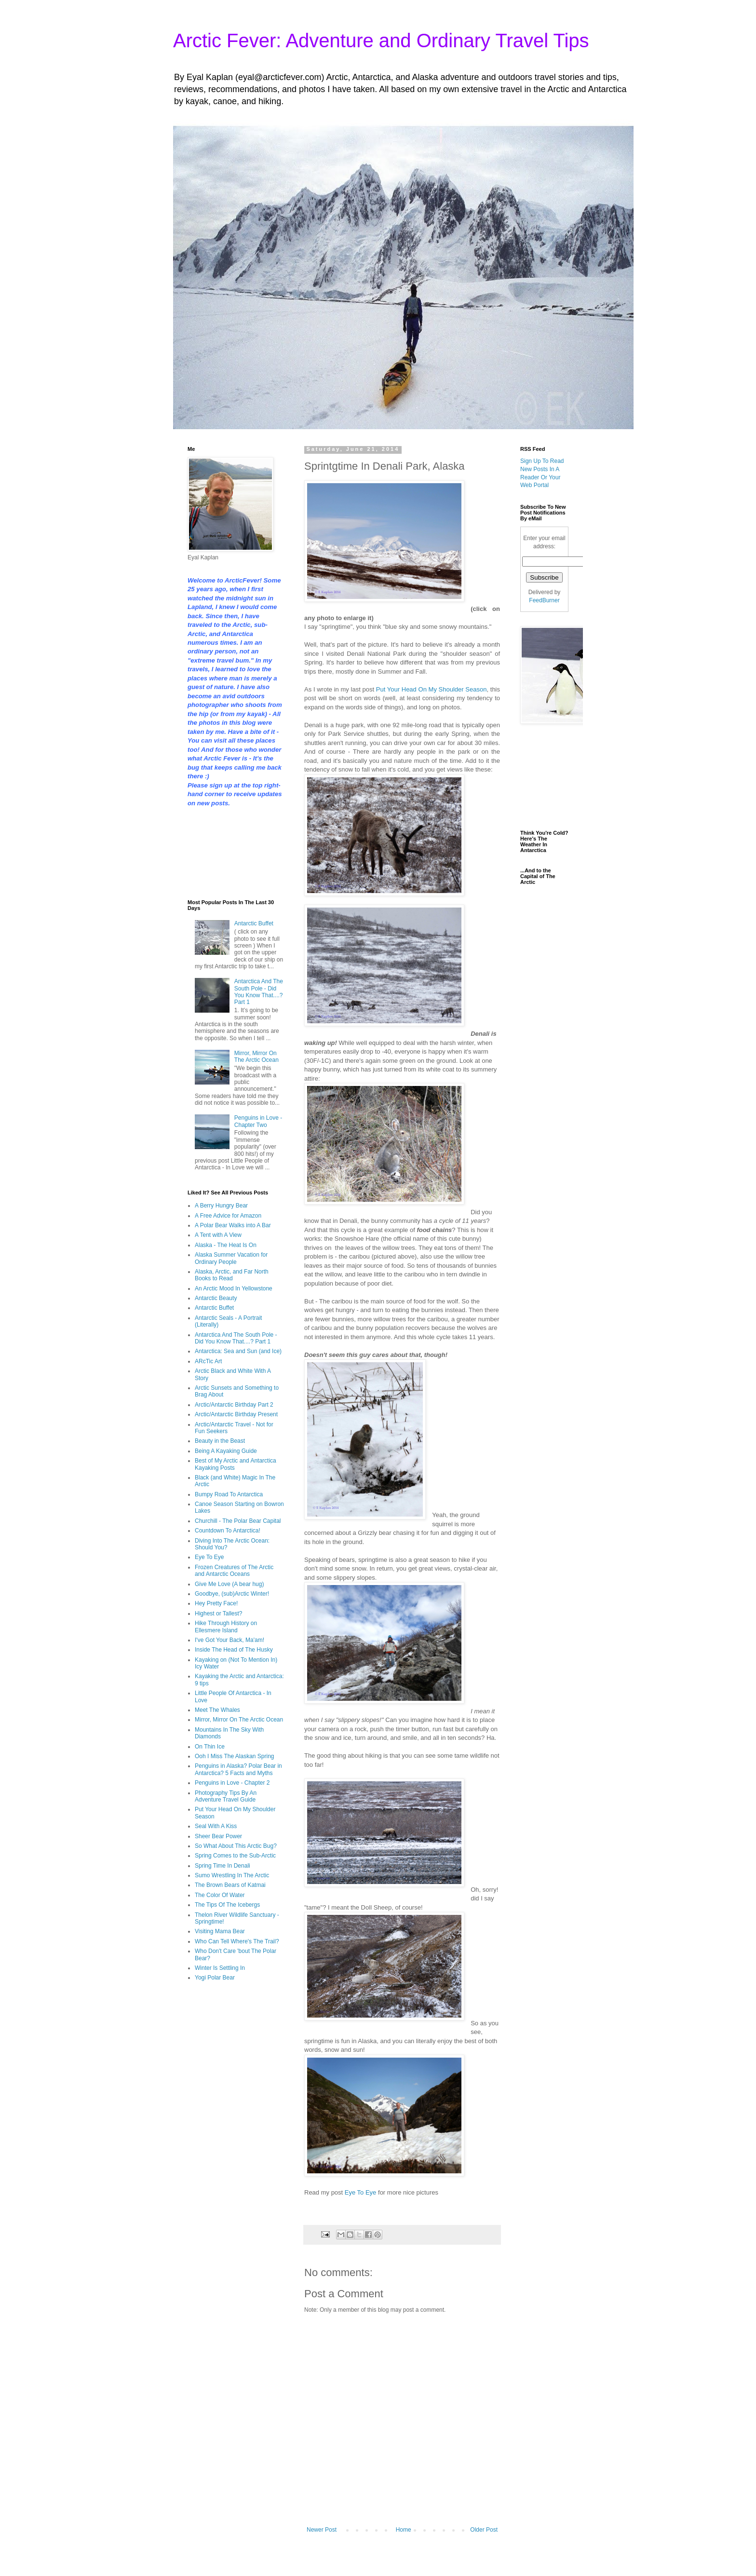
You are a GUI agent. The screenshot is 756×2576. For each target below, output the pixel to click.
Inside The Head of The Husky (234, 1649)
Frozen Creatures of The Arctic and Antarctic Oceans (234, 1570)
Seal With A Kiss (216, 1826)
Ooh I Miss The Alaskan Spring (234, 1756)
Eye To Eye (361, 2192)
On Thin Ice (210, 1746)
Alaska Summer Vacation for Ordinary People (231, 1258)
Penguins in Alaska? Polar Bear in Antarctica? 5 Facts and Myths (238, 1769)
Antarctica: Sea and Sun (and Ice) (238, 1351)
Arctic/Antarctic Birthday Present (236, 1414)
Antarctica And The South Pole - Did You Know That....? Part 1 (258, 991)
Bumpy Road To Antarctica (229, 1494)
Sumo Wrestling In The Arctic (232, 1875)
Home (403, 2529)
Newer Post (322, 2529)
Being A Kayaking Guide (226, 1451)
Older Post (484, 2529)
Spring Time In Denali (222, 1865)
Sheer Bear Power (218, 1836)
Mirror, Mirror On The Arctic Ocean (256, 1056)
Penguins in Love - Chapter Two (258, 1121)
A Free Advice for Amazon (228, 1215)
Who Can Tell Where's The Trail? (237, 1941)
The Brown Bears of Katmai (230, 1885)
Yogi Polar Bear (215, 1977)
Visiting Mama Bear (220, 1931)
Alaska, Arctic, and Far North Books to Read (232, 1275)
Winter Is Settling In (220, 1968)
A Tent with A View (218, 1235)
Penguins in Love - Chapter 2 (232, 1782)
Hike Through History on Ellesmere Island (226, 1626)
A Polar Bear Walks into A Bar (233, 1225)
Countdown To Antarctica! (227, 1530)
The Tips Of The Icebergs (227, 1904)
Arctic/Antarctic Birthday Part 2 (234, 1404)
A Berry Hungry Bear (221, 1205)
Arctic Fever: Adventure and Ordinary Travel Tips (381, 40)
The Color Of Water (220, 1895)
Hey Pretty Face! (216, 1603)
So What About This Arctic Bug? (236, 1846)
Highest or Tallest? (219, 1613)
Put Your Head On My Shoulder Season (431, 689)
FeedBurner (544, 600)
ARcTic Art (208, 1361)
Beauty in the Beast (220, 1440)
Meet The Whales (217, 1710)
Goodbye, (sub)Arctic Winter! (232, 1593)
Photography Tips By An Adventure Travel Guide (225, 1796)
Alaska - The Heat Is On (225, 1245)
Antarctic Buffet (253, 923)
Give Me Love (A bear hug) (229, 1584)
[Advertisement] (218, 852)
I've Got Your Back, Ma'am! (229, 1640)
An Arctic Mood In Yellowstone (233, 1288)
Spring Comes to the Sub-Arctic (235, 1855)
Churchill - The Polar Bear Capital (238, 1521)
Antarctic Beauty (216, 1298)
